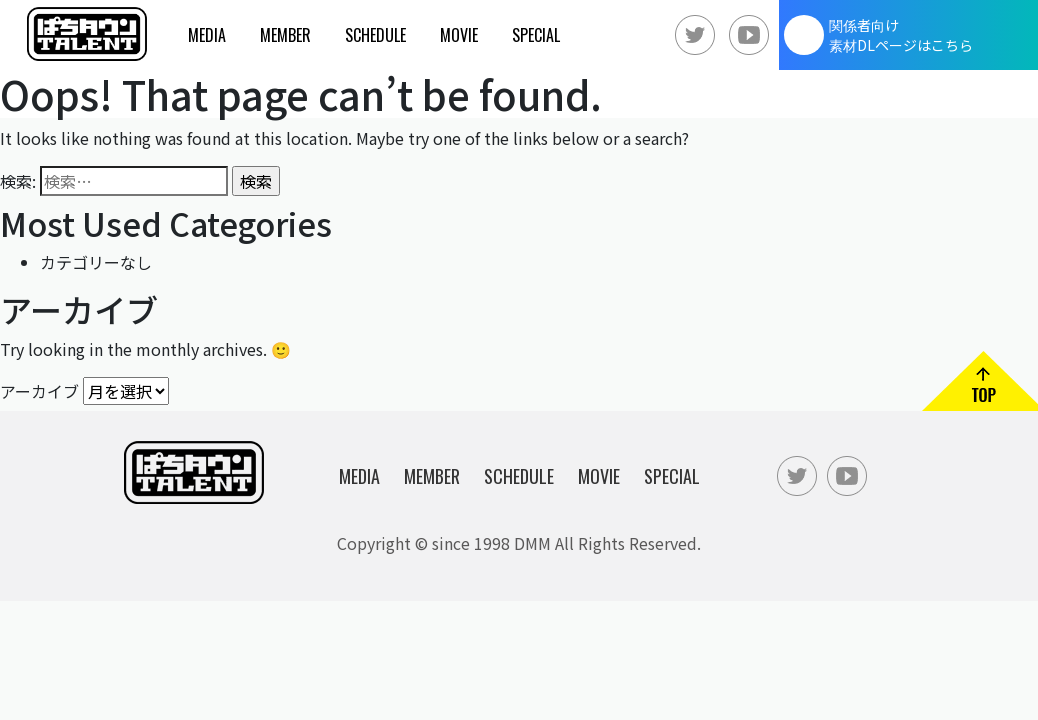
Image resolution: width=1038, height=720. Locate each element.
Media (207, 35)
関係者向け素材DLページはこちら (901, 35)
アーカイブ (39, 390)
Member (285, 35)
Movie (459, 35)
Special (536, 35)
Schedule (375, 35)
